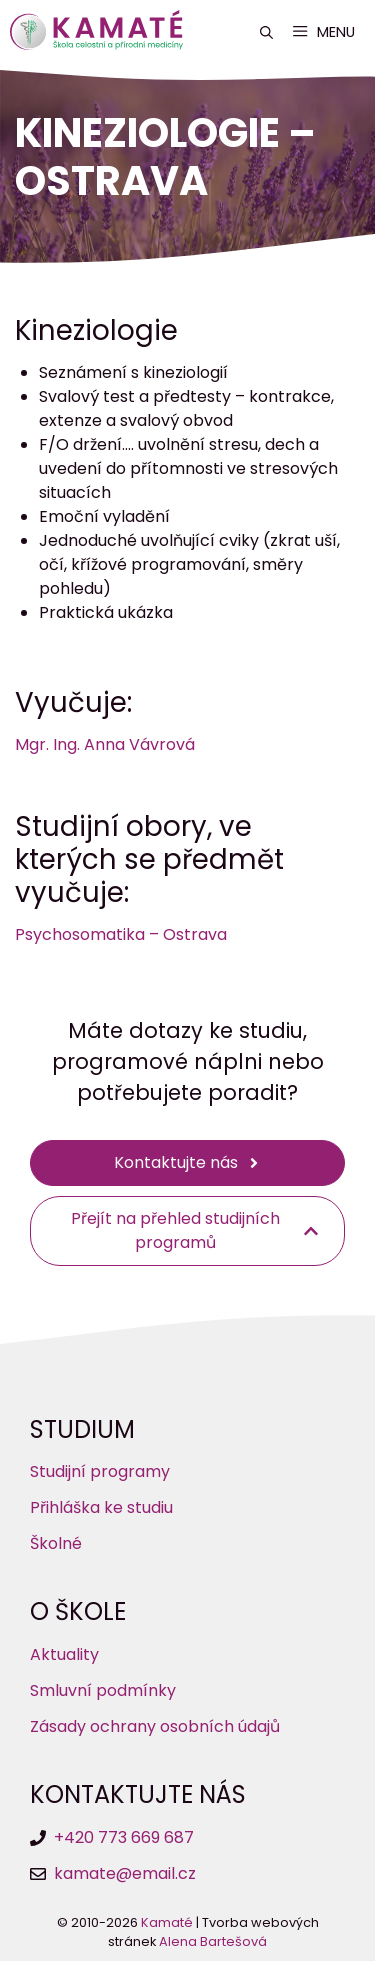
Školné (56, 1543)
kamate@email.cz (125, 1873)
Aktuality (64, 1654)
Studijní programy (100, 1471)
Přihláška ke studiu (101, 1507)
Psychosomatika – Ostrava (121, 934)
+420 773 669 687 (124, 1837)
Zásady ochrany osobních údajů (155, 1726)
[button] (266, 32)
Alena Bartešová (213, 1941)
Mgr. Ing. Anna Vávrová (105, 744)
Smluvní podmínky (103, 1690)
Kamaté (167, 1922)
